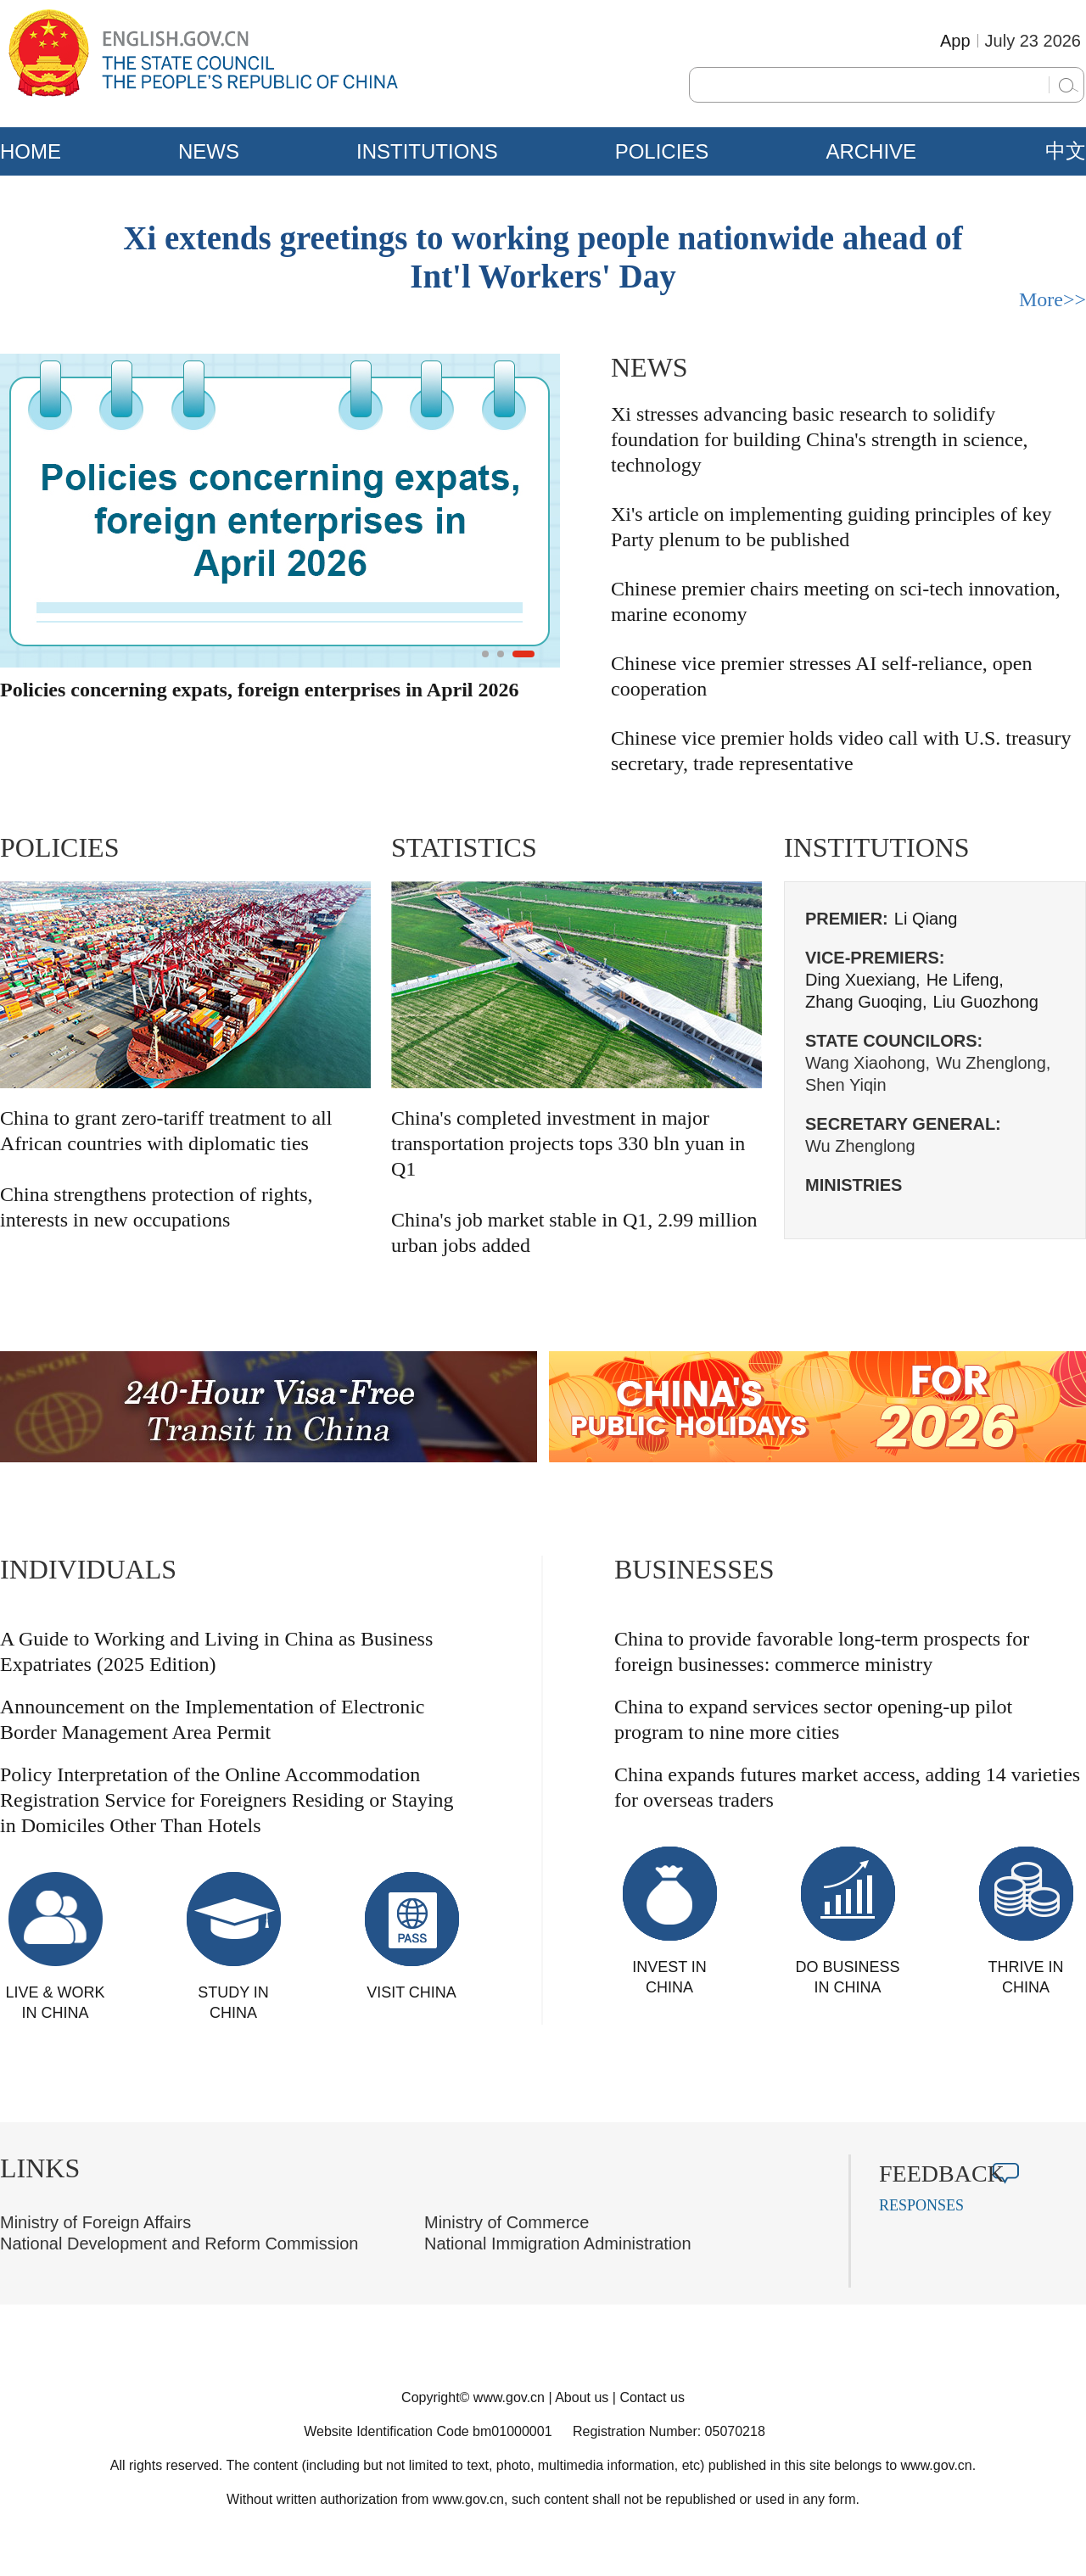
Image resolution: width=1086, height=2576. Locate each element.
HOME (30, 151)
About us (581, 2397)
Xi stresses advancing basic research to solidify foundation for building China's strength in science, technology (819, 439)
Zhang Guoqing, (865, 1001)
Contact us (651, 2397)
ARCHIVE (871, 151)
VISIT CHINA (411, 1992)
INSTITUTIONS (427, 151)
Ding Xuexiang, (863, 979)
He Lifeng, (965, 979)
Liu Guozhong (985, 1001)
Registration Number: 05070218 (669, 2431)
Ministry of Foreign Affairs (95, 2222)
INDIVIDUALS (88, 1569)
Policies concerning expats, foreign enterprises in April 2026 (259, 690)
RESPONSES (921, 2205)
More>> (1052, 299)
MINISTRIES (853, 1185)
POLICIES (662, 151)
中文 (1065, 151)
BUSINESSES (694, 1569)
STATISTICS (464, 847)
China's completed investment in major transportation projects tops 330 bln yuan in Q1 (568, 1143)
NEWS (208, 151)
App (955, 40)
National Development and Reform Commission (179, 2243)
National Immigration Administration (557, 2243)
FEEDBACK (942, 2173)
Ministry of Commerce (506, 2222)
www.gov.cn (509, 2397)
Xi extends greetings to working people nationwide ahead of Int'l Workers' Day (542, 257)
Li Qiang (926, 918)
